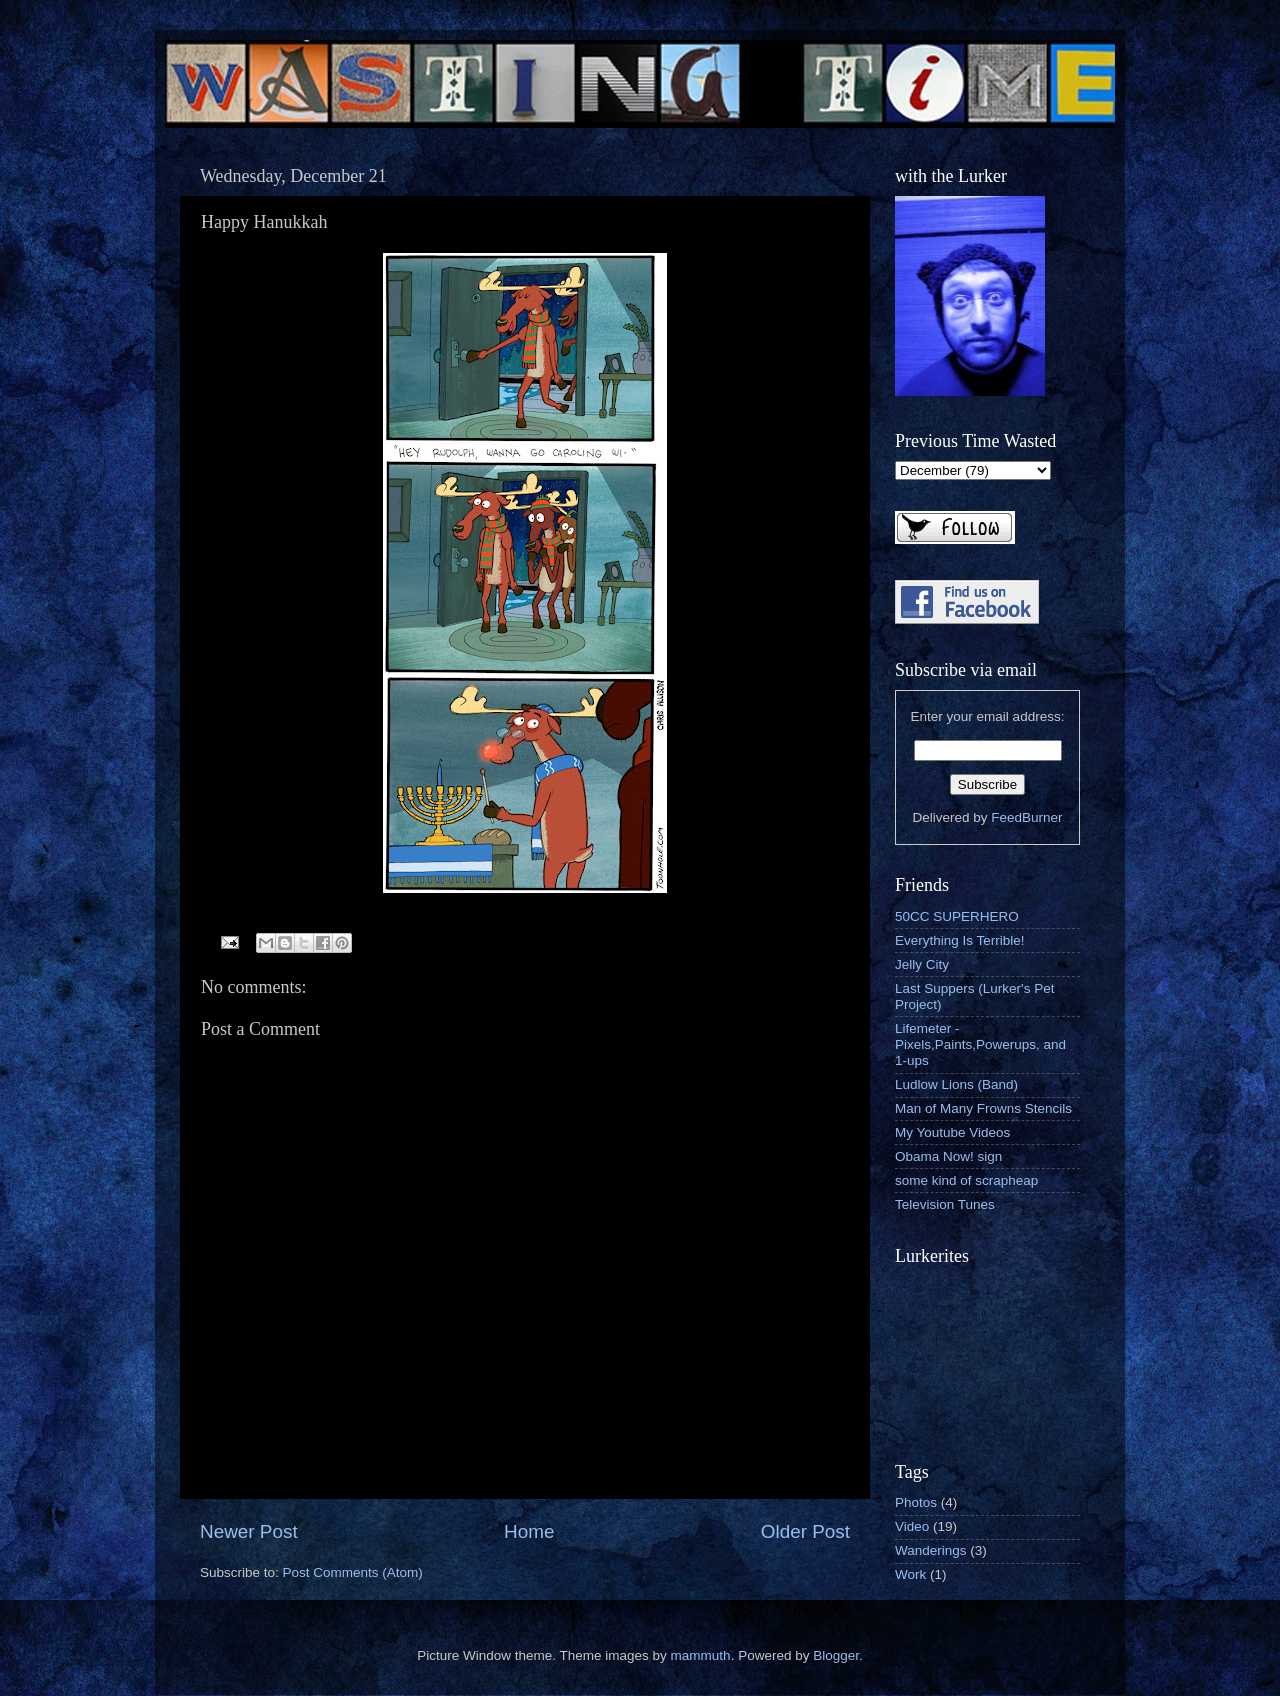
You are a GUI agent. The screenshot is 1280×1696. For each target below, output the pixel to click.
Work (910, 1574)
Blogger (836, 1655)
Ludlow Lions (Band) (956, 1084)
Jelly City (922, 964)
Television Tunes (945, 1204)
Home (529, 1531)
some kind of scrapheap (966, 1180)
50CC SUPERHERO (957, 916)
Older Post (805, 1531)
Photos (916, 1502)
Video (912, 1526)
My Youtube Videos (952, 1132)
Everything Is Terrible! (960, 940)
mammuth (701, 1655)
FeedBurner (1026, 817)
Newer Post (249, 1531)
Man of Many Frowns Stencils (983, 1108)
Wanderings (931, 1550)
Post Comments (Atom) (353, 1572)
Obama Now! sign (948, 1156)
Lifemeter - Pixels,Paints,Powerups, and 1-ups (980, 1044)
